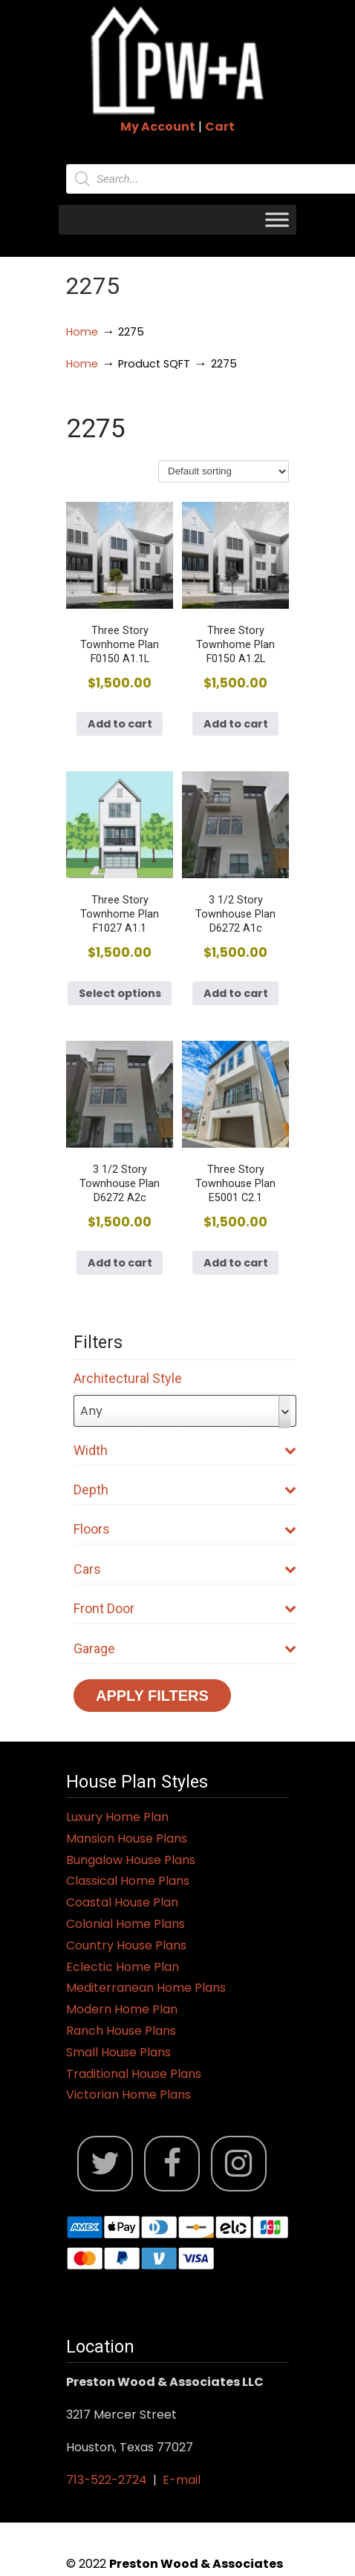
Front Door (185, 1608)
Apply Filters (152, 1695)
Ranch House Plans (121, 2030)
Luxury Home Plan (117, 1816)
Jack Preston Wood (177, 60)
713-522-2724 (106, 2479)
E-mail (182, 2479)
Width (185, 1450)
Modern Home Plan (122, 2009)
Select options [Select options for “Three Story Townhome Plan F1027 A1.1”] (120, 993)
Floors (185, 1529)
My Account (157, 126)
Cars (185, 1569)
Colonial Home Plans (125, 1923)
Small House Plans (118, 2052)
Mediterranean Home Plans (146, 1987)
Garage (185, 1648)
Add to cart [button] (120, 723)
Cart (220, 126)
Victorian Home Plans (128, 2094)
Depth (185, 1489)
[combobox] (185, 1411)
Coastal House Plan (122, 1902)
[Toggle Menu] (277, 219)
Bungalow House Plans (130, 1860)
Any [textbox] (91, 1410)
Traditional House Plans (133, 2073)
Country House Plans (126, 1945)
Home (82, 331)
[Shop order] (223, 471)
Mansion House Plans (126, 1838)
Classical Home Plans (127, 1880)
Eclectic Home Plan (122, 1966)
